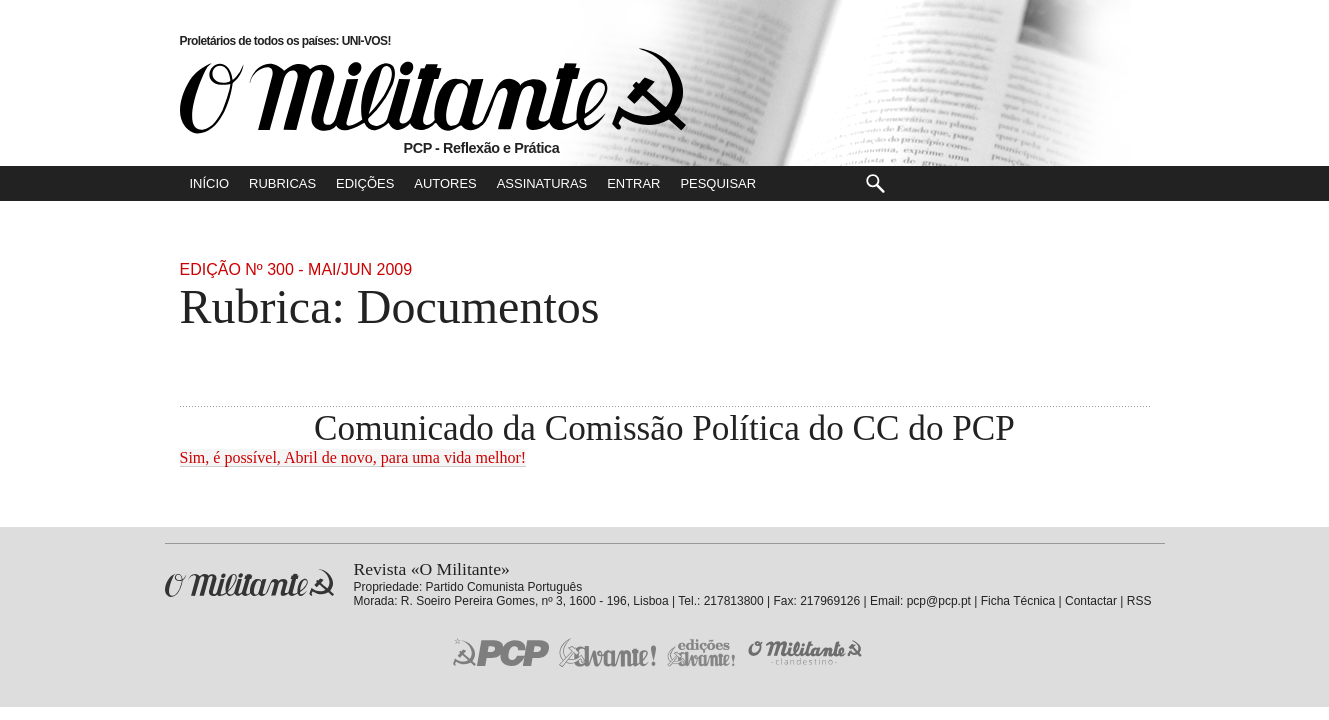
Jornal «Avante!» (607, 652)
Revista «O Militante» (249, 583)
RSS (1139, 601)
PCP (501, 652)
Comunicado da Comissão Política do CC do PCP (664, 428)
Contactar (1091, 601)
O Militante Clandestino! (807, 652)
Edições (365, 183)
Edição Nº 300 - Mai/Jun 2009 (296, 269)
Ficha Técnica (1018, 601)
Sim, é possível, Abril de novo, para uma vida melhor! (353, 457)
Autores (445, 183)
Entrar (633, 183)
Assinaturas (542, 183)
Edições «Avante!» (701, 652)
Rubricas (282, 183)
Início (210, 183)
